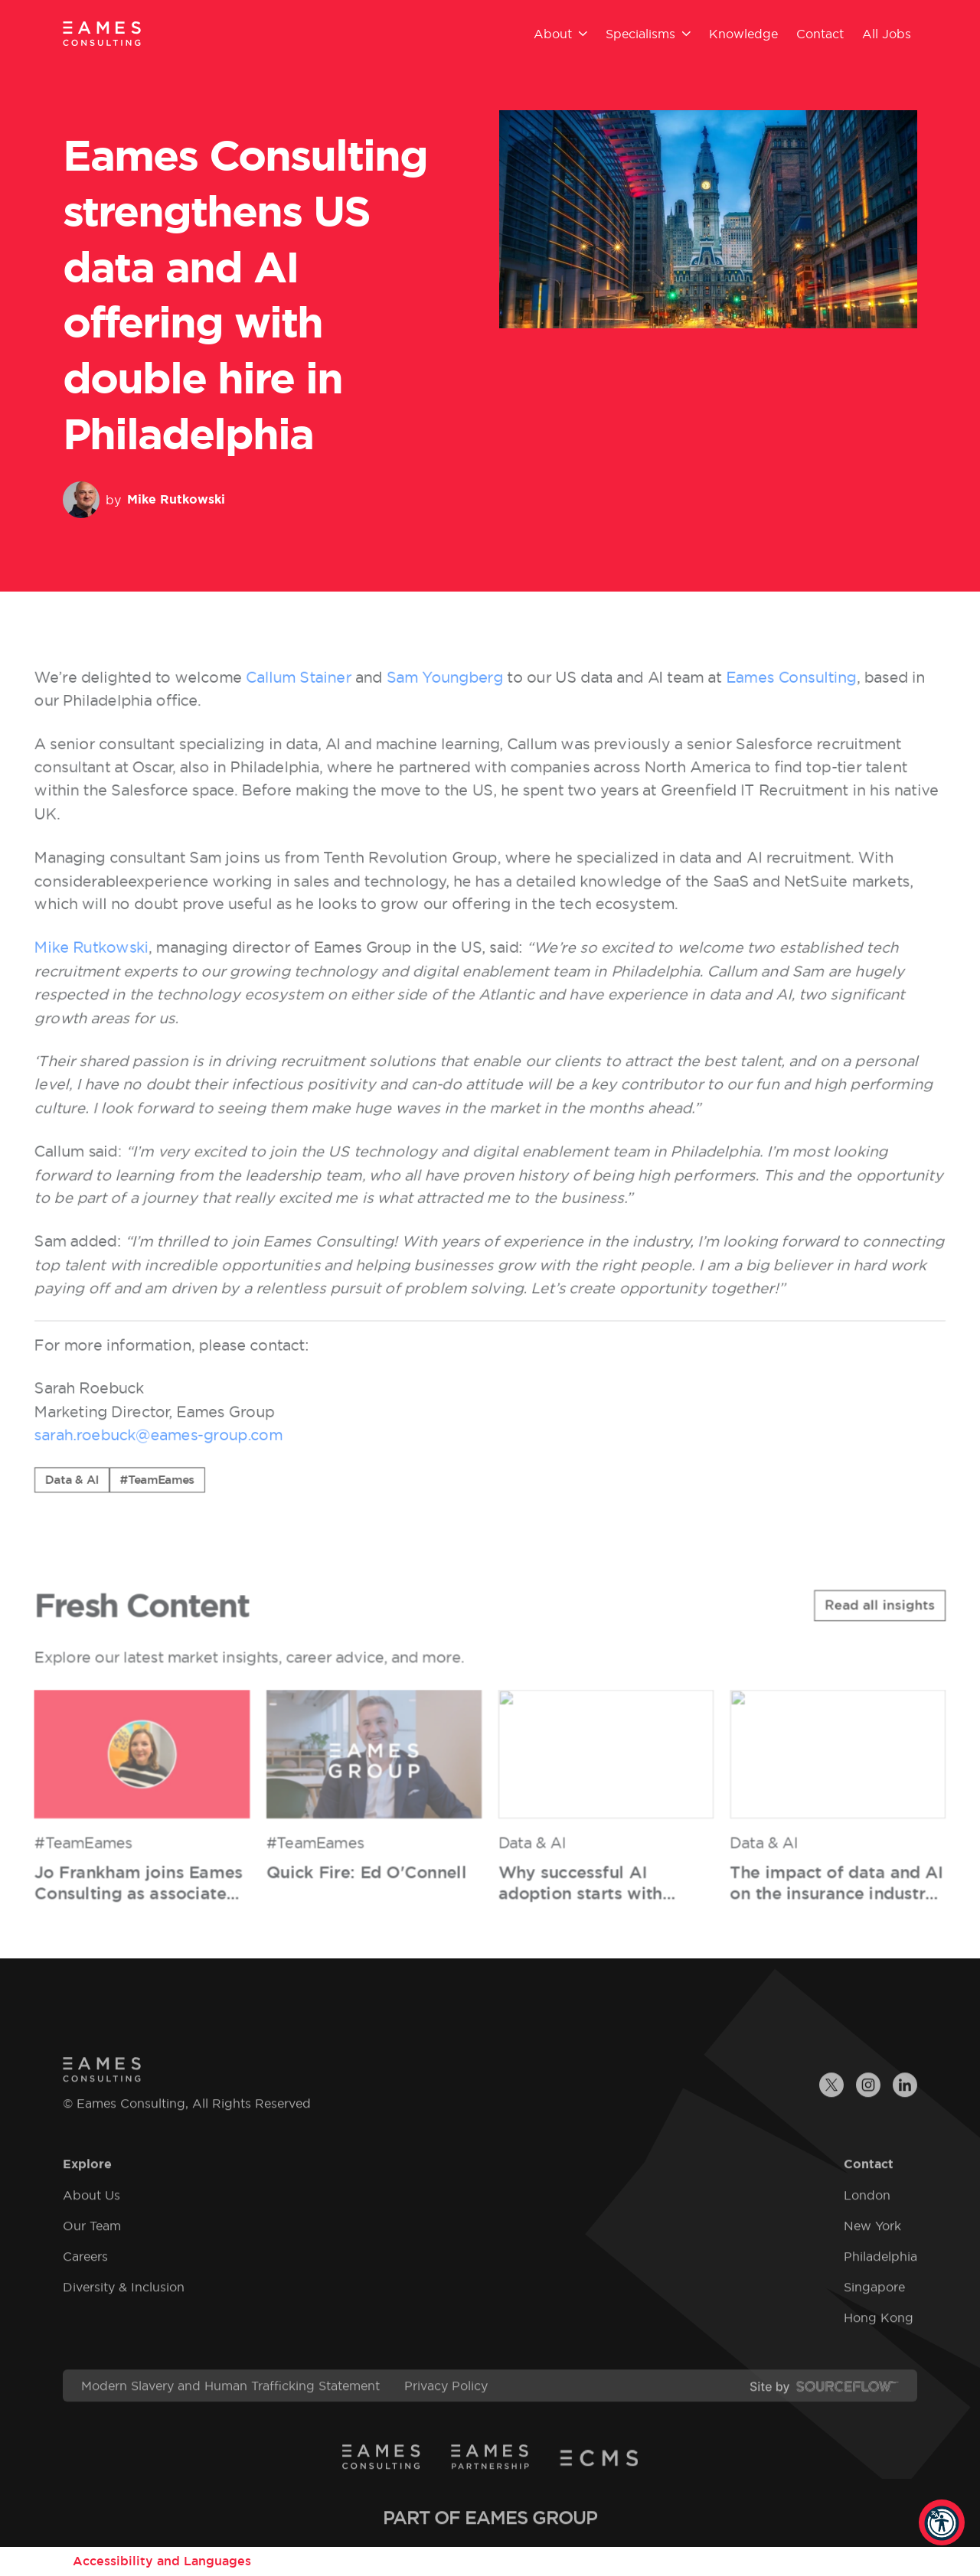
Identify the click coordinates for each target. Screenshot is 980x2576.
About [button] (560, 33)
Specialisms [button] (648, 33)
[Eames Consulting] (102, 33)
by (144, 499)
